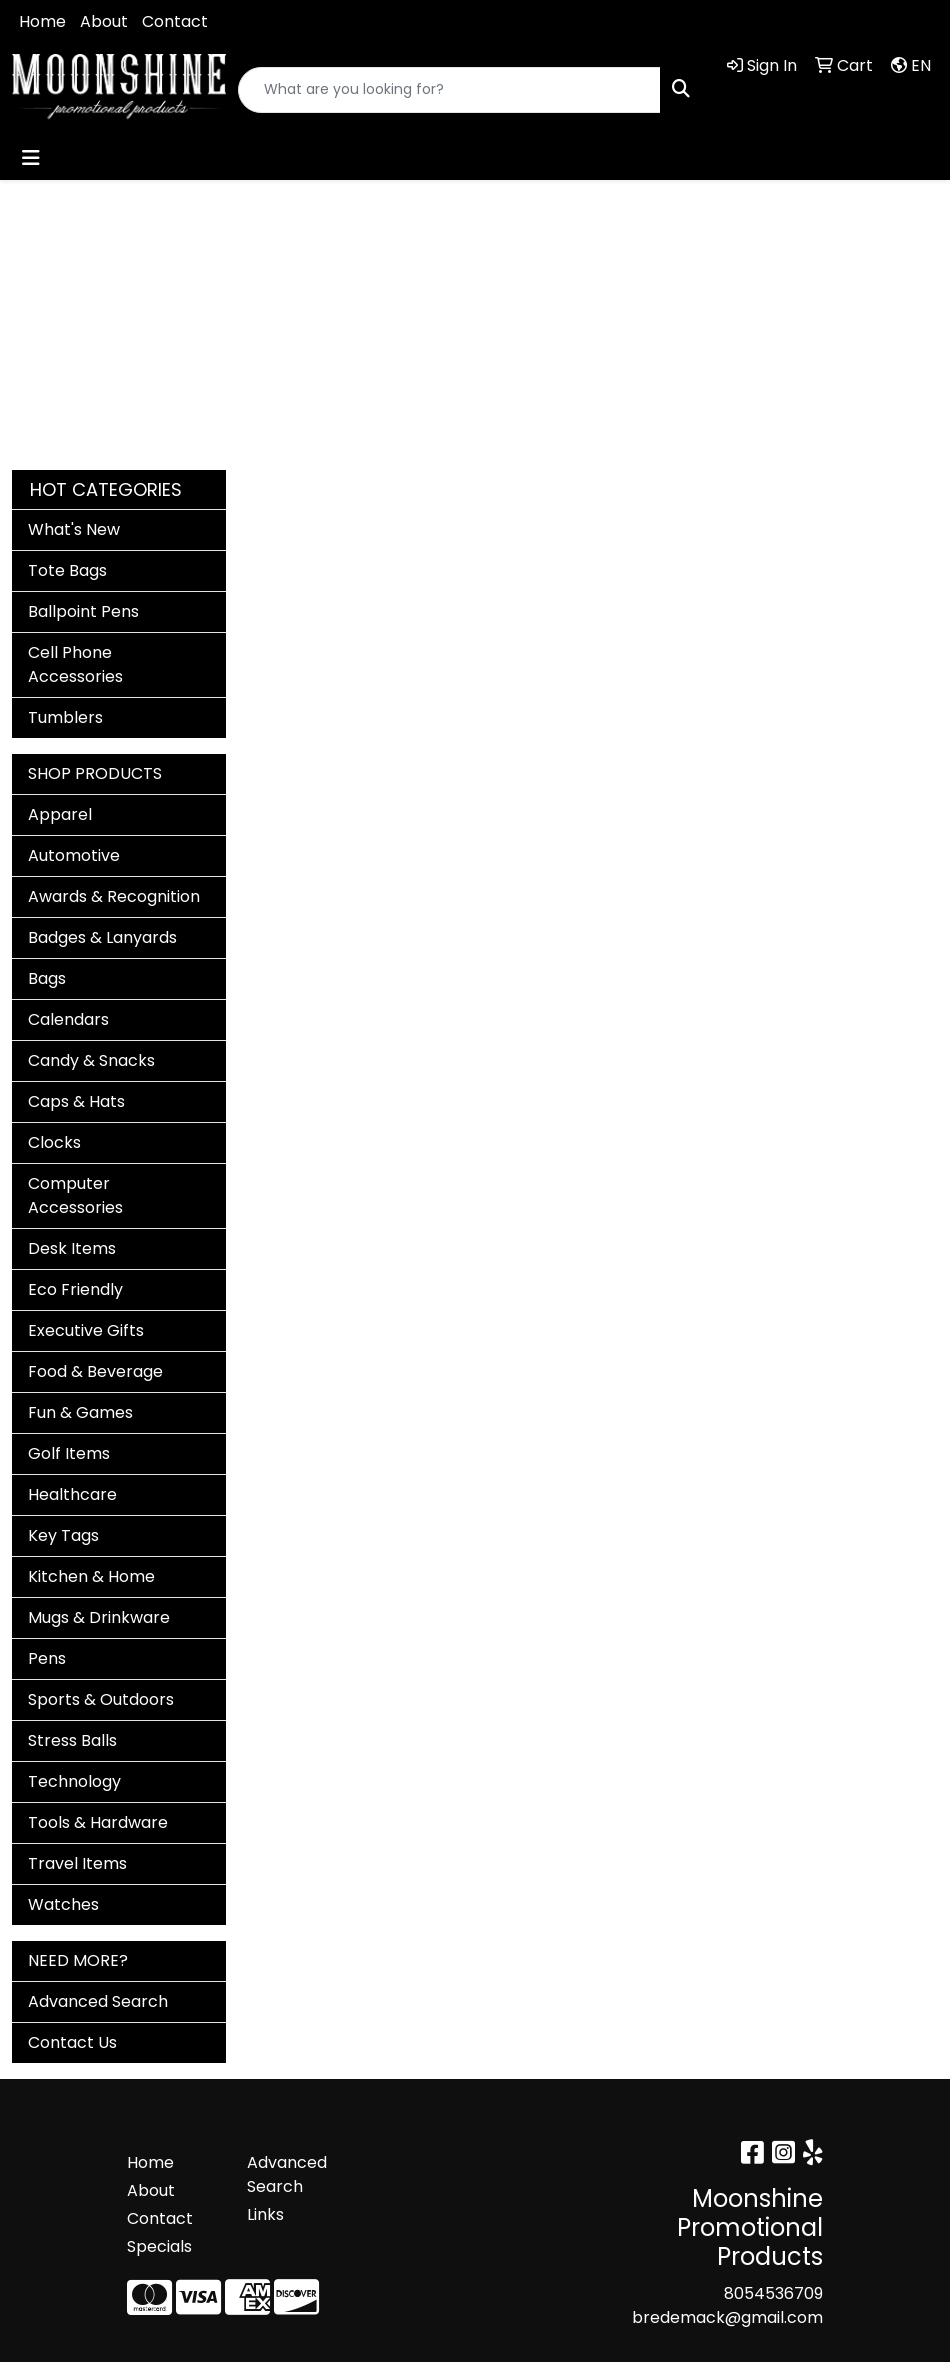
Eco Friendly (75, 1289)
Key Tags (63, 1535)
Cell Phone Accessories (75, 664)
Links (265, 2214)
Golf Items (69, 1453)
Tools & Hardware (98, 1822)
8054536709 (773, 2293)
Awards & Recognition (114, 896)
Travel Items (77, 1863)
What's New (74, 529)
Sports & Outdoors (101, 1699)
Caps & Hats (76, 1101)
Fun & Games (80, 1412)
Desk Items (72, 1248)
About (104, 21)
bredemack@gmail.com (727, 2317)
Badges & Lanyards (102, 937)
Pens (47, 1658)
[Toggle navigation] (31, 158)
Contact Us (72, 2042)
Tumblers (65, 717)
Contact (175, 21)
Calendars (68, 1019)
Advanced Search (98, 2001)
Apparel (60, 814)
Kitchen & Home (91, 1576)
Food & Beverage (95, 1371)
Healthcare (72, 1494)
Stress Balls (72, 1740)
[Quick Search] (449, 90)
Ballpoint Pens (83, 611)
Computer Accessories (75, 1195)
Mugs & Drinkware (99, 1617)
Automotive (74, 855)
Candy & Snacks (91, 1060)
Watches (63, 1904)
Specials (159, 2246)
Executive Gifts (86, 1330)
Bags (47, 978)
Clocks (54, 1142)
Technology (74, 1781)
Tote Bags (67, 570)
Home (42, 21)
